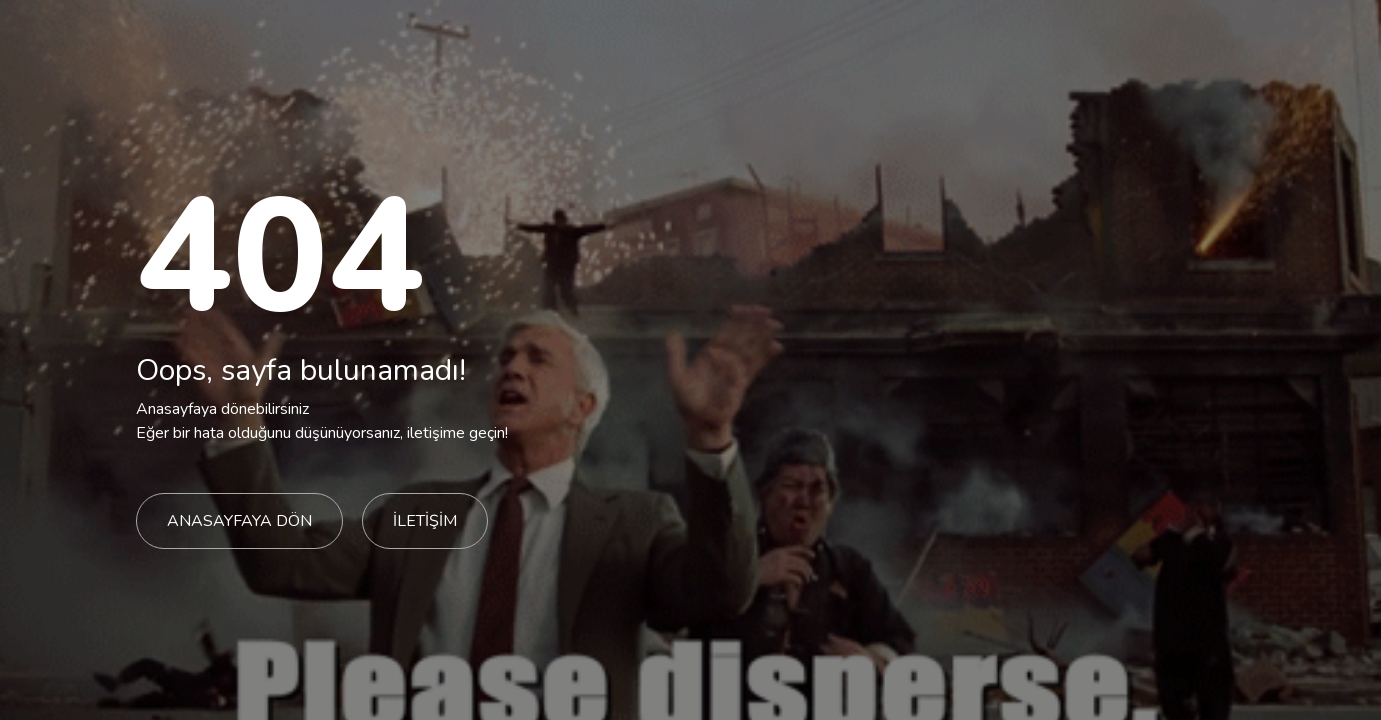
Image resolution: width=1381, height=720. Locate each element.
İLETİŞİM (425, 521)
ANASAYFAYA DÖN (239, 521)
